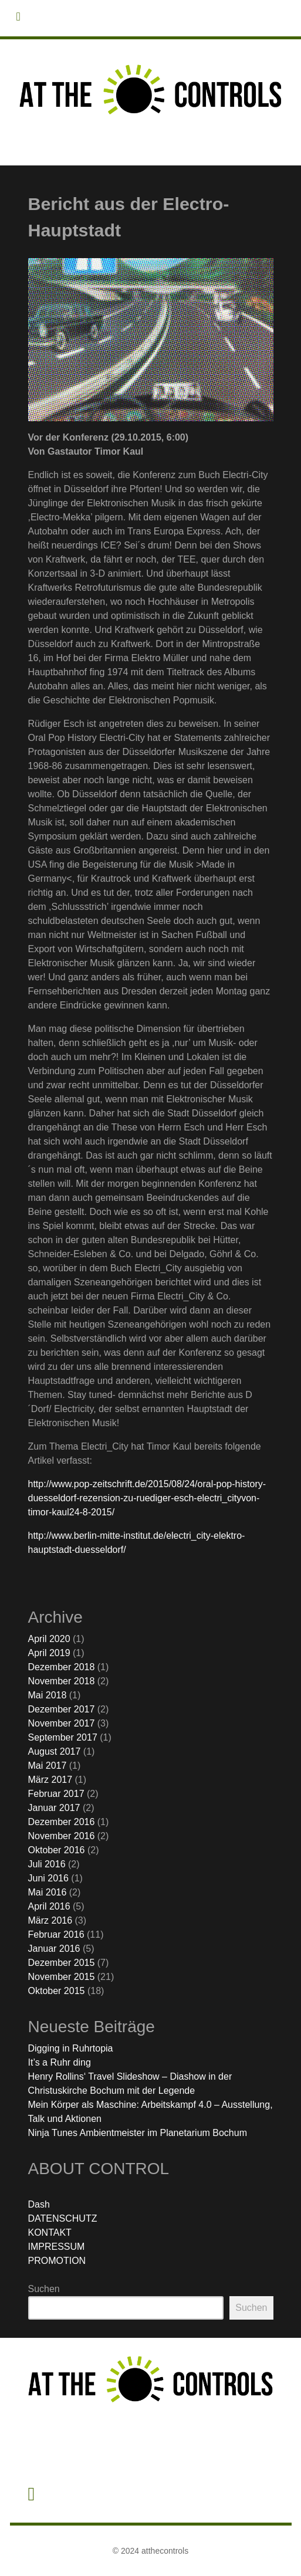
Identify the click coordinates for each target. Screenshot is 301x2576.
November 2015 (61, 1977)
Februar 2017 (56, 1794)
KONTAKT (50, 2233)
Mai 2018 (47, 1695)
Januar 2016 (54, 1949)
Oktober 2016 (56, 1850)
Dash (39, 2204)
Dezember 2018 (61, 1667)
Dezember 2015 (61, 1963)
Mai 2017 (47, 1766)
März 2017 (50, 1780)
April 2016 (49, 1906)
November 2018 (61, 1681)
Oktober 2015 (56, 1991)
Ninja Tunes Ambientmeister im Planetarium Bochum (138, 2133)
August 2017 (54, 1751)
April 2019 (49, 1653)
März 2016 (50, 1920)
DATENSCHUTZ (62, 2218)
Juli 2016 (47, 1864)
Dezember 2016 (61, 1822)
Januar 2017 (54, 1808)
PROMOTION (57, 2261)
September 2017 (62, 1737)
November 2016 (61, 1836)
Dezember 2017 (61, 1709)
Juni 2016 (48, 1878)
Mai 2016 (47, 1892)
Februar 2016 (56, 1934)
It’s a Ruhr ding (59, 2062)
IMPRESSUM (56, 2247)
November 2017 (61, 1723)
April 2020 (49, 1639)
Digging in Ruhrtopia (70, 2048)
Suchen (44, 2289)
